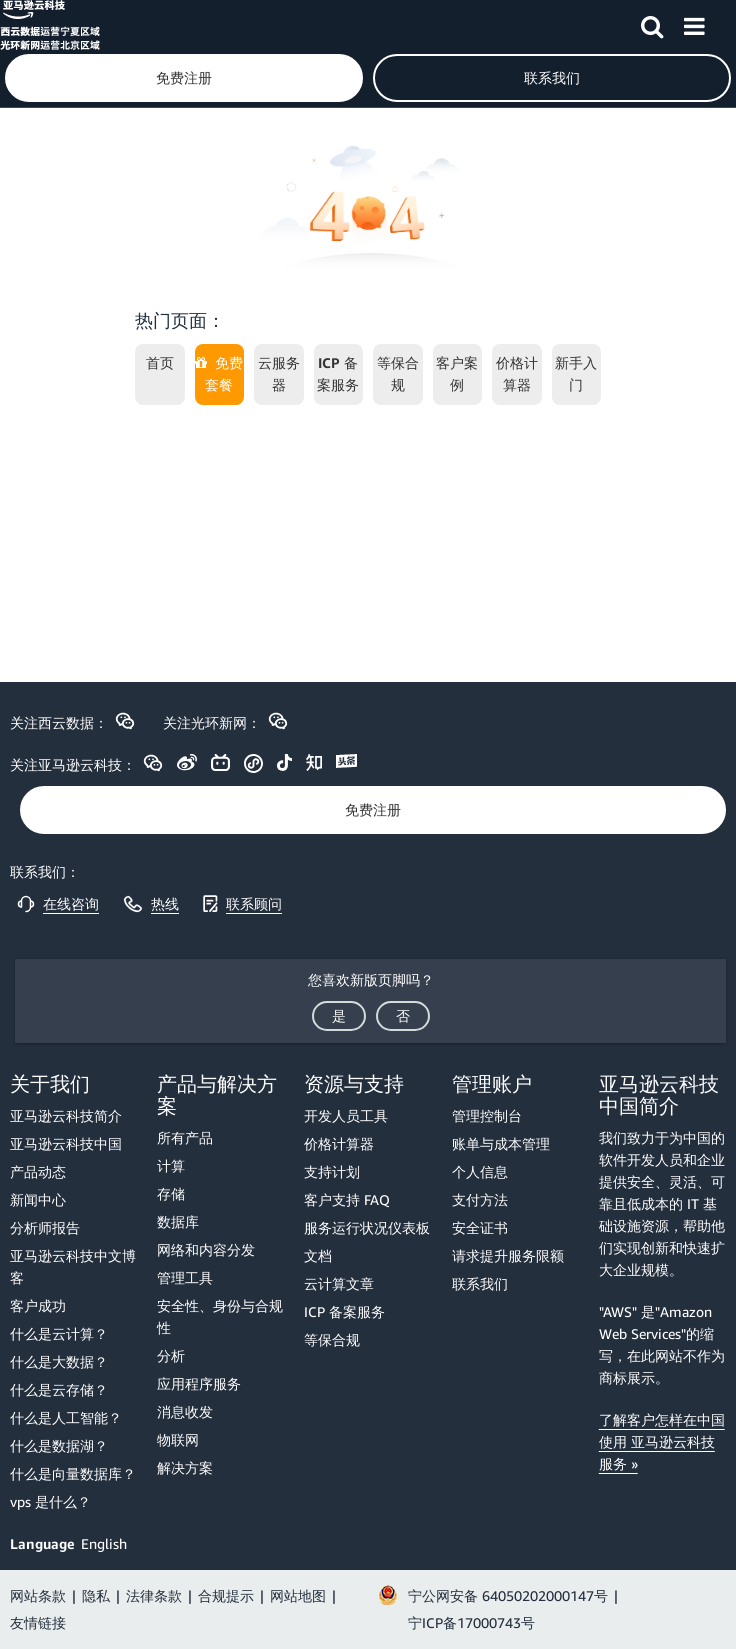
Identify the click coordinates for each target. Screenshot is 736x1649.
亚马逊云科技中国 (66, 1143)
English (104, 1543)
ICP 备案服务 (344, 1311)
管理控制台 (487, 1115)
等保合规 (332, 1339)
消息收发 (185, 1411)
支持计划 (332, 1171)
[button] (652, 23)
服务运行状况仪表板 (367, 1227)
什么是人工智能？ (66, 1417)
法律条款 (154, 1595)
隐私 (96, 1595)
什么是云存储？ (59, 1389)
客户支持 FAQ (347, 1199)
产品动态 (38, 1171)
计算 (171, 1165)
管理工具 (185, 1277)
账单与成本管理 (501, 1143)
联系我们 (480, 1283)
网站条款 (38, 1595)
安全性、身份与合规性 (220, 1316)
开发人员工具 (346, 1115)
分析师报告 (45, 1227)
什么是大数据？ (59, 1361)
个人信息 (480, 1171)
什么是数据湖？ (59, 1445)
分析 (171, 1355)
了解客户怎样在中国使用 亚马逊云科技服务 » (662, 1441)
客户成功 (38, 1305)
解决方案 (185, 1467)
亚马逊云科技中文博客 (73, 1266)
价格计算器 (339, 1143)
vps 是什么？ (50, 1501)
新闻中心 (38, 1199)
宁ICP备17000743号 (471, 1622)
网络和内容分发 (206, 1249)
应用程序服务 (199, 1383)
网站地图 (298, 1595)
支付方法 (480, 1199)
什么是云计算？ (59, 1333)
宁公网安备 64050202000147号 (508, 1595)
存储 (171, 1193)
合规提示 (226, 1595)
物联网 (178, 1439)
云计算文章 (339, 1283)
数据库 (178, 1221)
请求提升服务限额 (508, 1255)
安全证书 (480, 1227)
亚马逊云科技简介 (66, 1115)
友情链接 (38, 1622)
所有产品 (185, 1137)
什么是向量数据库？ (73, 1473)
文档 (318, 1255)
